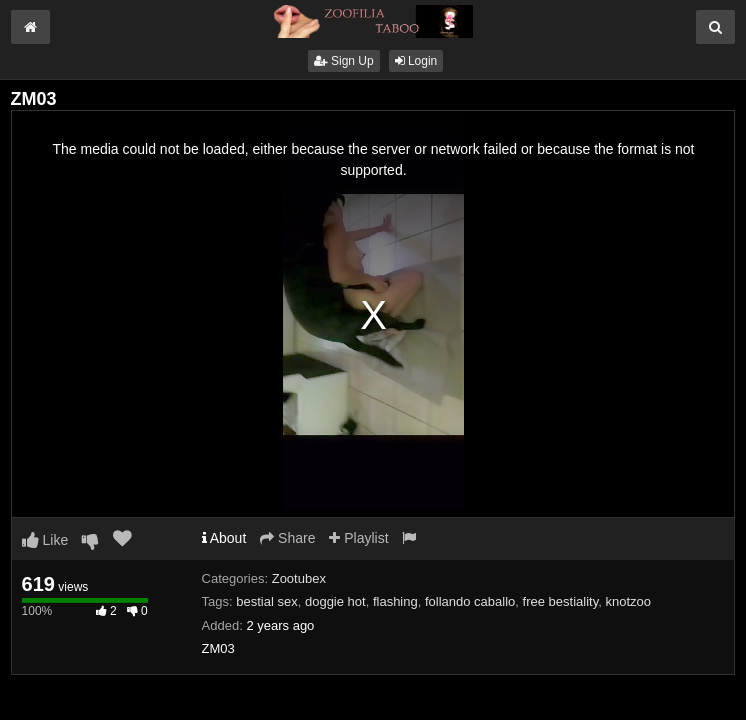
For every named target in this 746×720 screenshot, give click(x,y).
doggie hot (335, 601)
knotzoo (628, 601)
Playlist (358, 538)
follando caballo (470, 601)
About (224, 538)
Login (416, 61)
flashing (395, 601)
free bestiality (561, 601)
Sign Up (344, 61)
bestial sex (266, 601)
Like (45, 540)
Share (287, 538)
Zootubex (299, 578)
